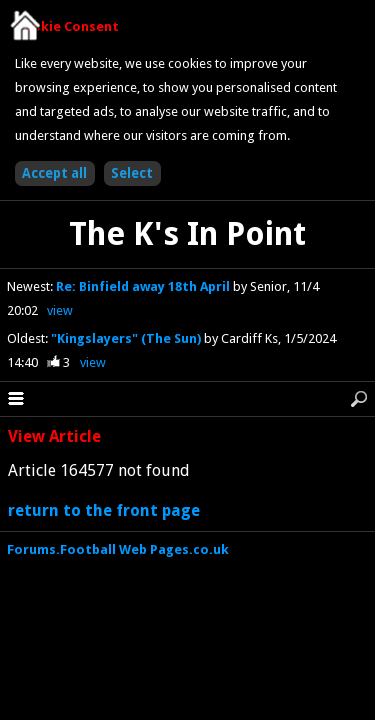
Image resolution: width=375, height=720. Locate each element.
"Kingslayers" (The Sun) (127, 338)
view (60, 310)
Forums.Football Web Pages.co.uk (118, 549)
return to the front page (104, 510)
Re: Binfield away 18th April (144, 286)
